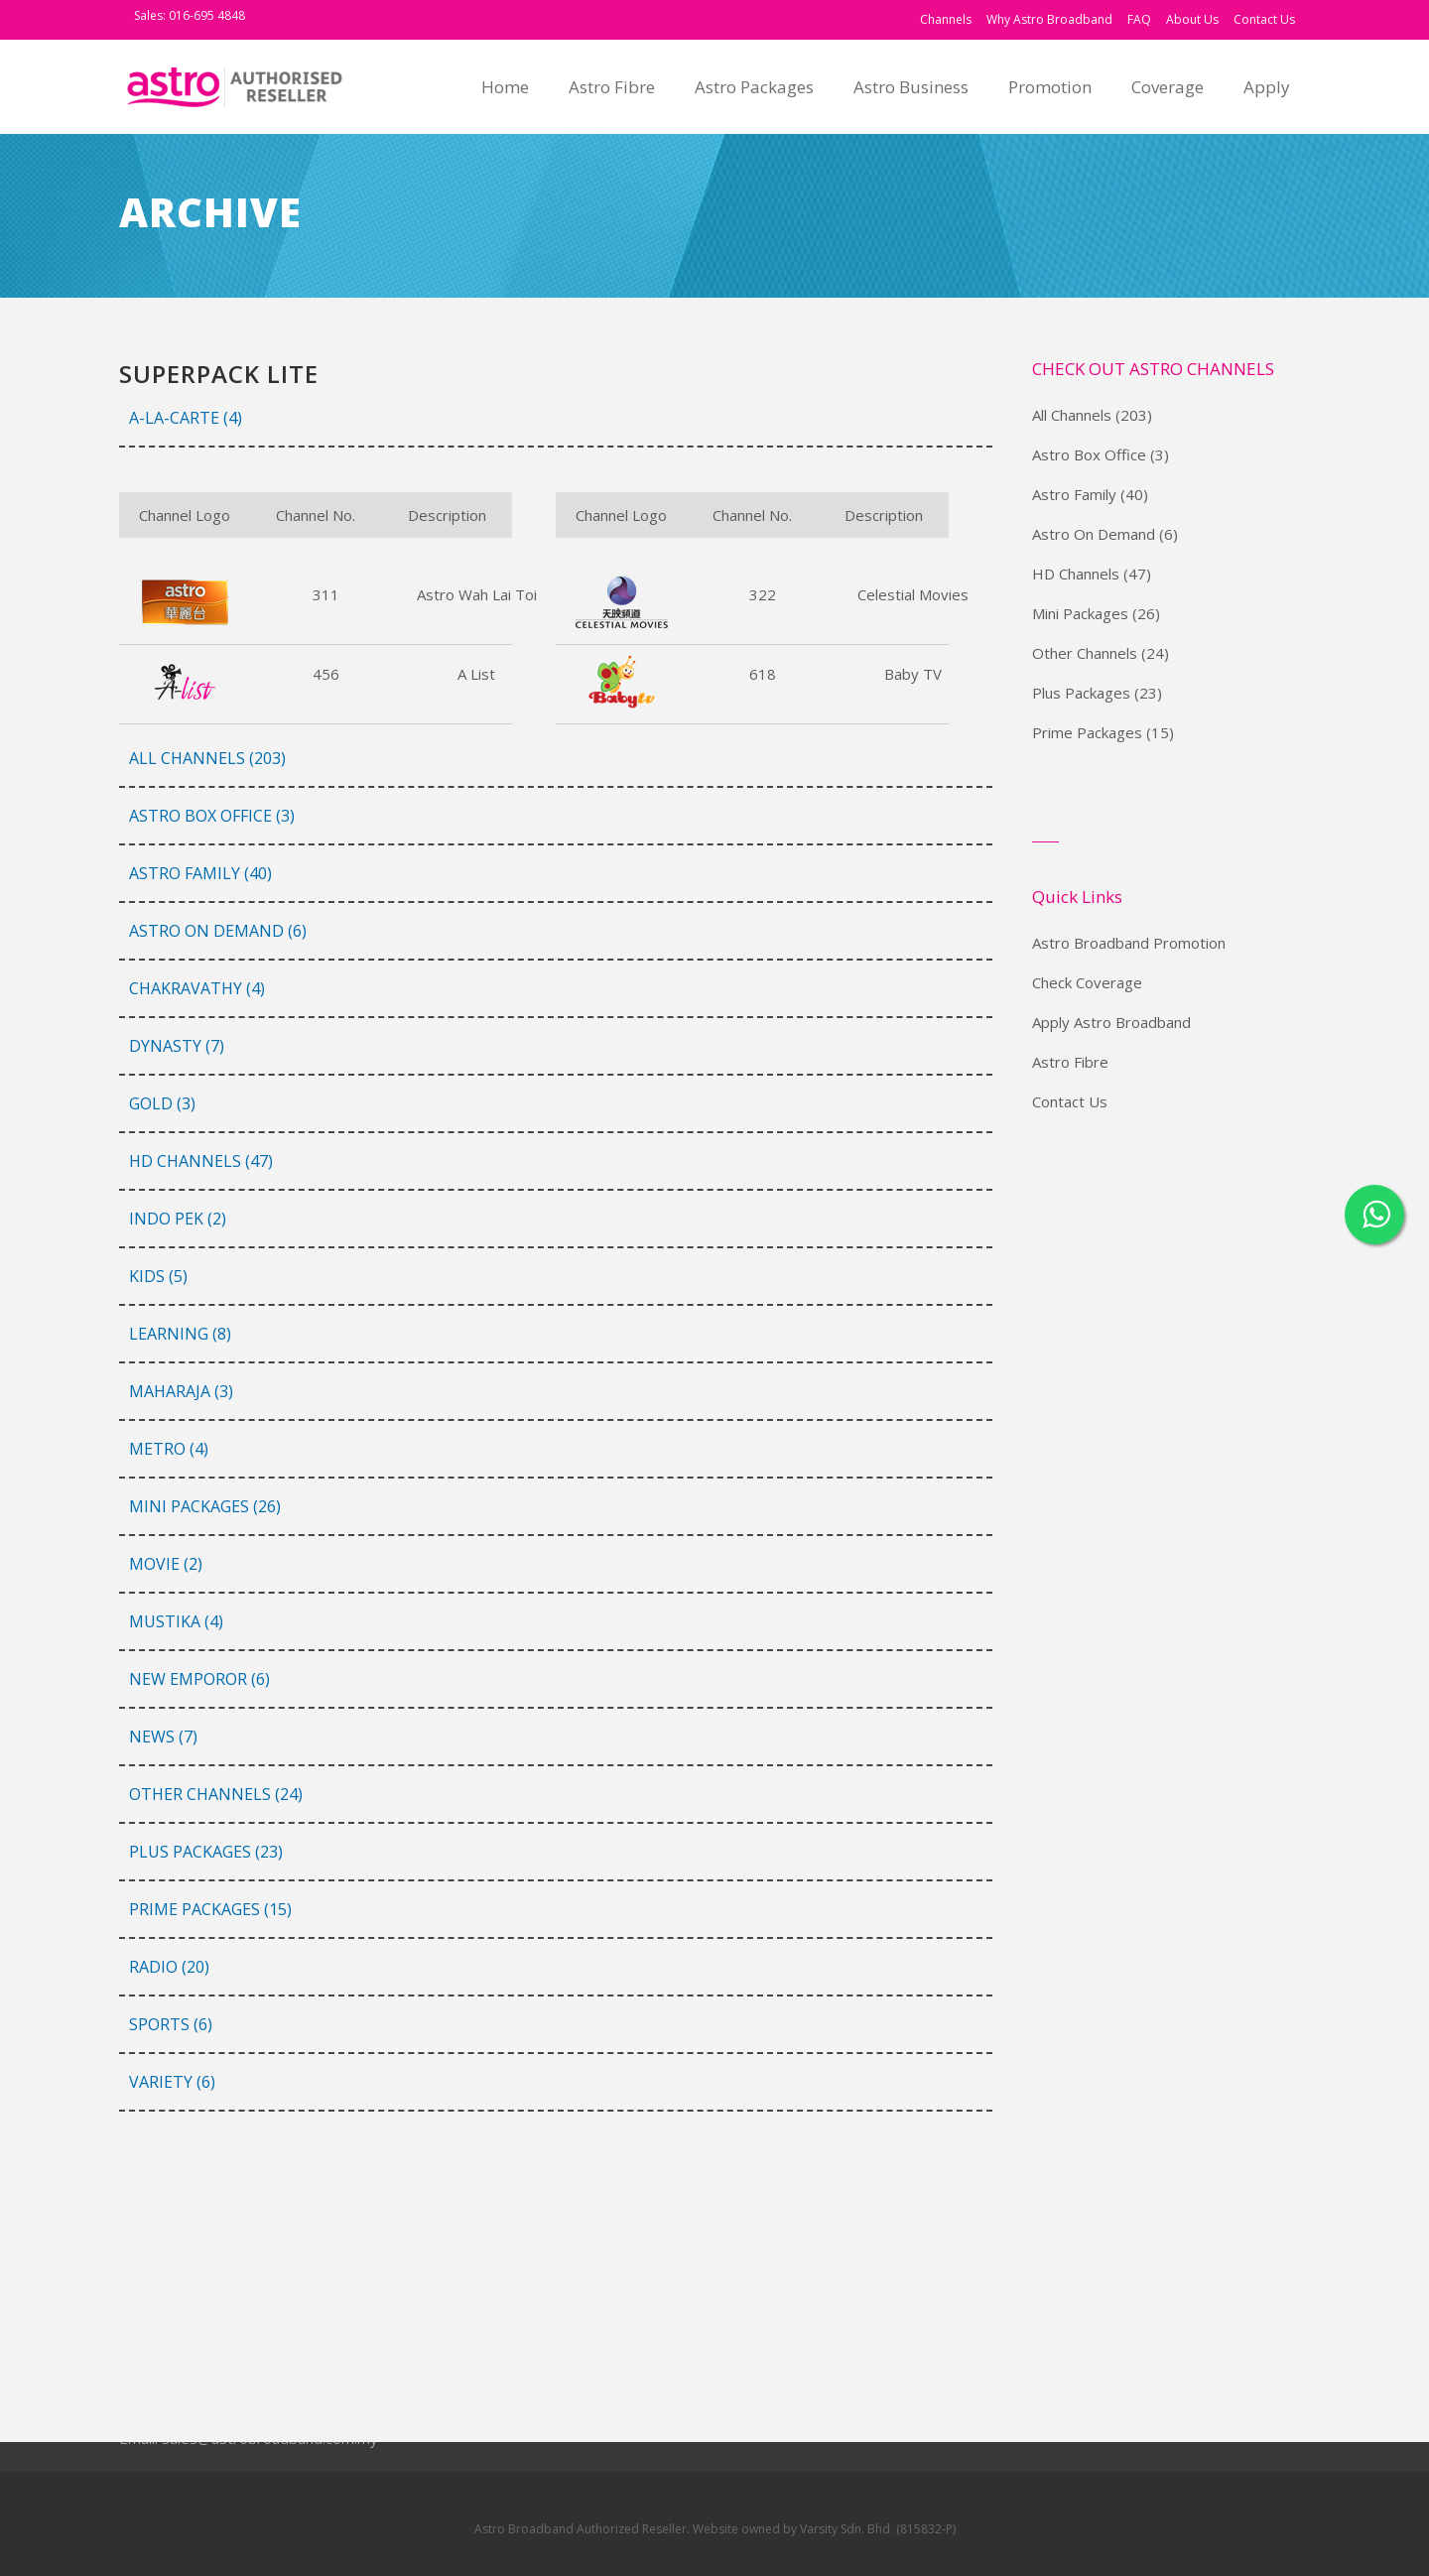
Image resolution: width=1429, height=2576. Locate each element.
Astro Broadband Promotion (1129, 943)
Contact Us (1264, 19)
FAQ (1139, 19)
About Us (1192, 19)
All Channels (1071, 415)
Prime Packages (1087, 732)
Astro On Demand (1093, 534)
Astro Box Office (1089, 454)
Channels (946, 19)
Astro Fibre (1070, 1062)
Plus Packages (1081, 693)
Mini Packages (1080, 613)
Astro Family (1074, 494)
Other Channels (1084, 653)
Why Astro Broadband (1049, 19)
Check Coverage (1087, 982)
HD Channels (1075, 573)
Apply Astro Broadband (1111, 1022)
